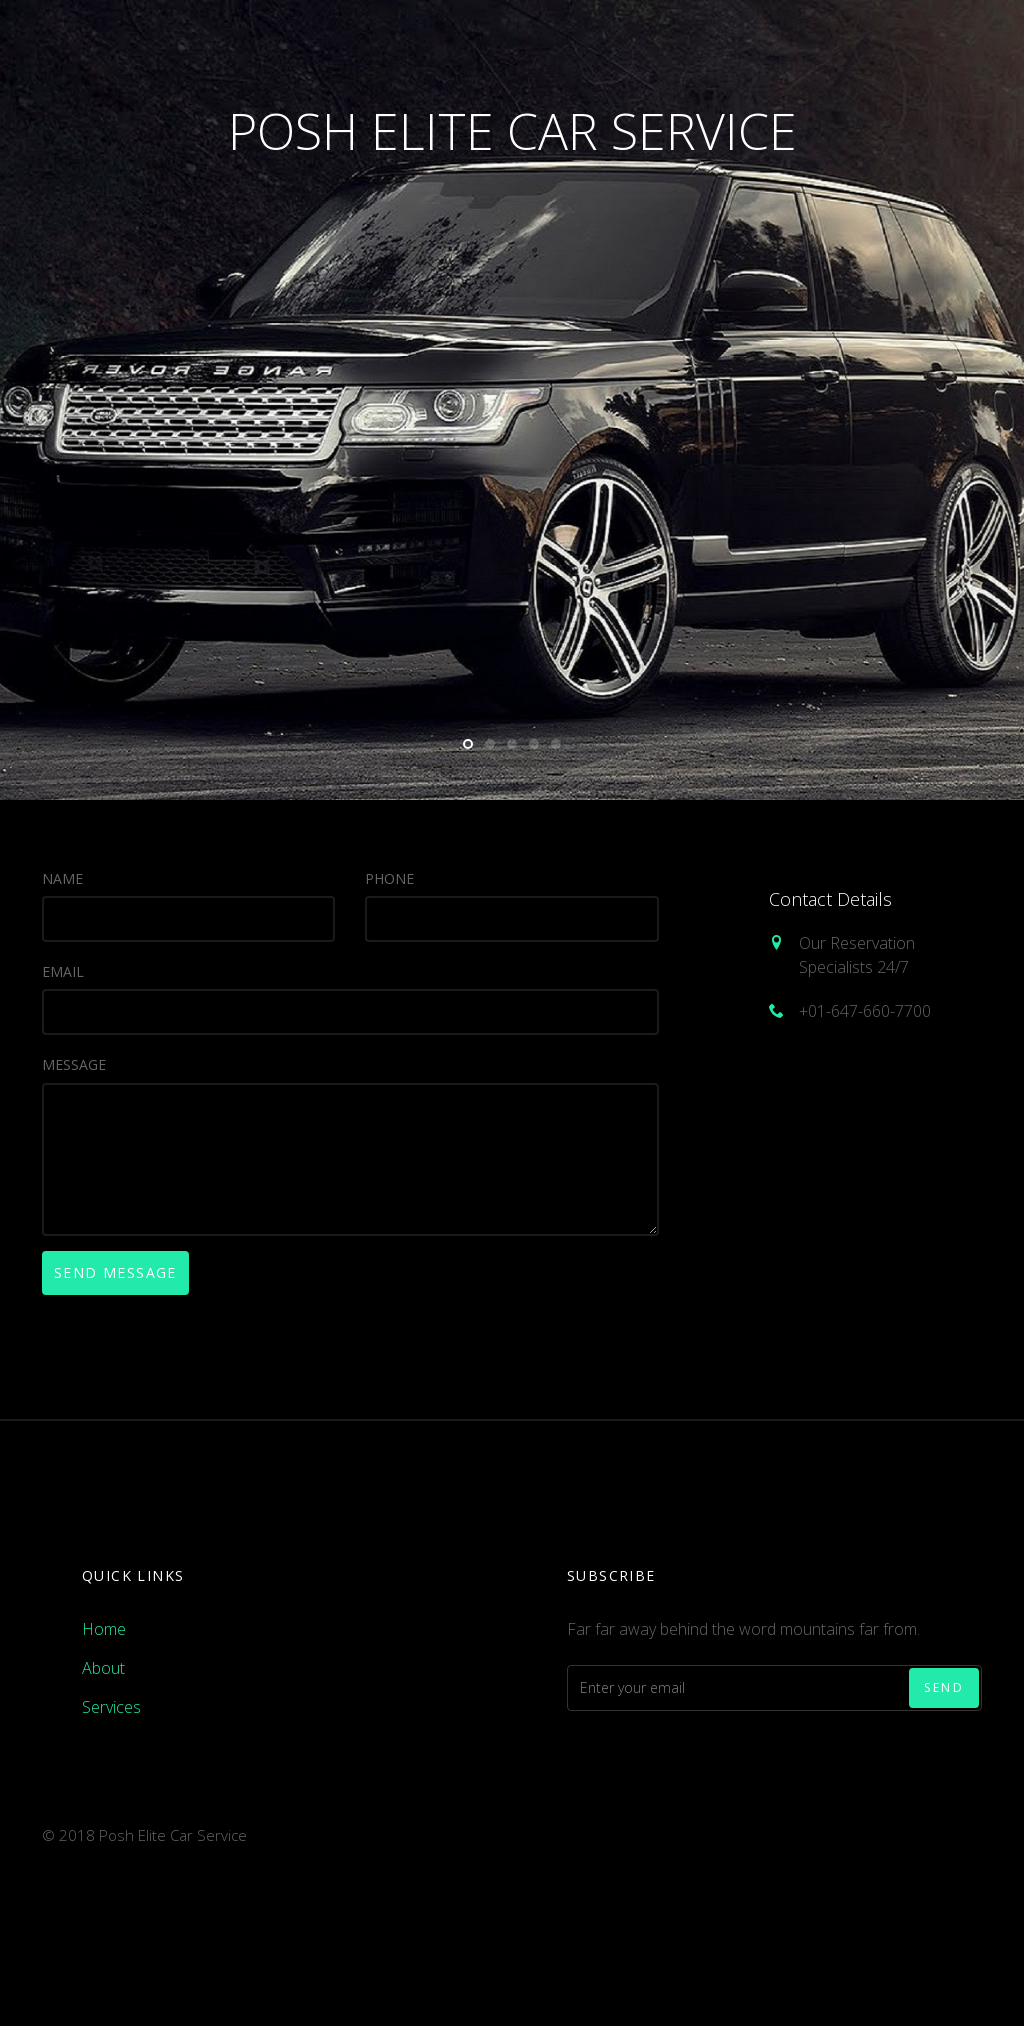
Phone (389, 878)
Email (63, 971)
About (103, 1668)
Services (111, 1707)
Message (74, 1064)
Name (62, 878)
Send (944, 1687)
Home (104, 1629)
